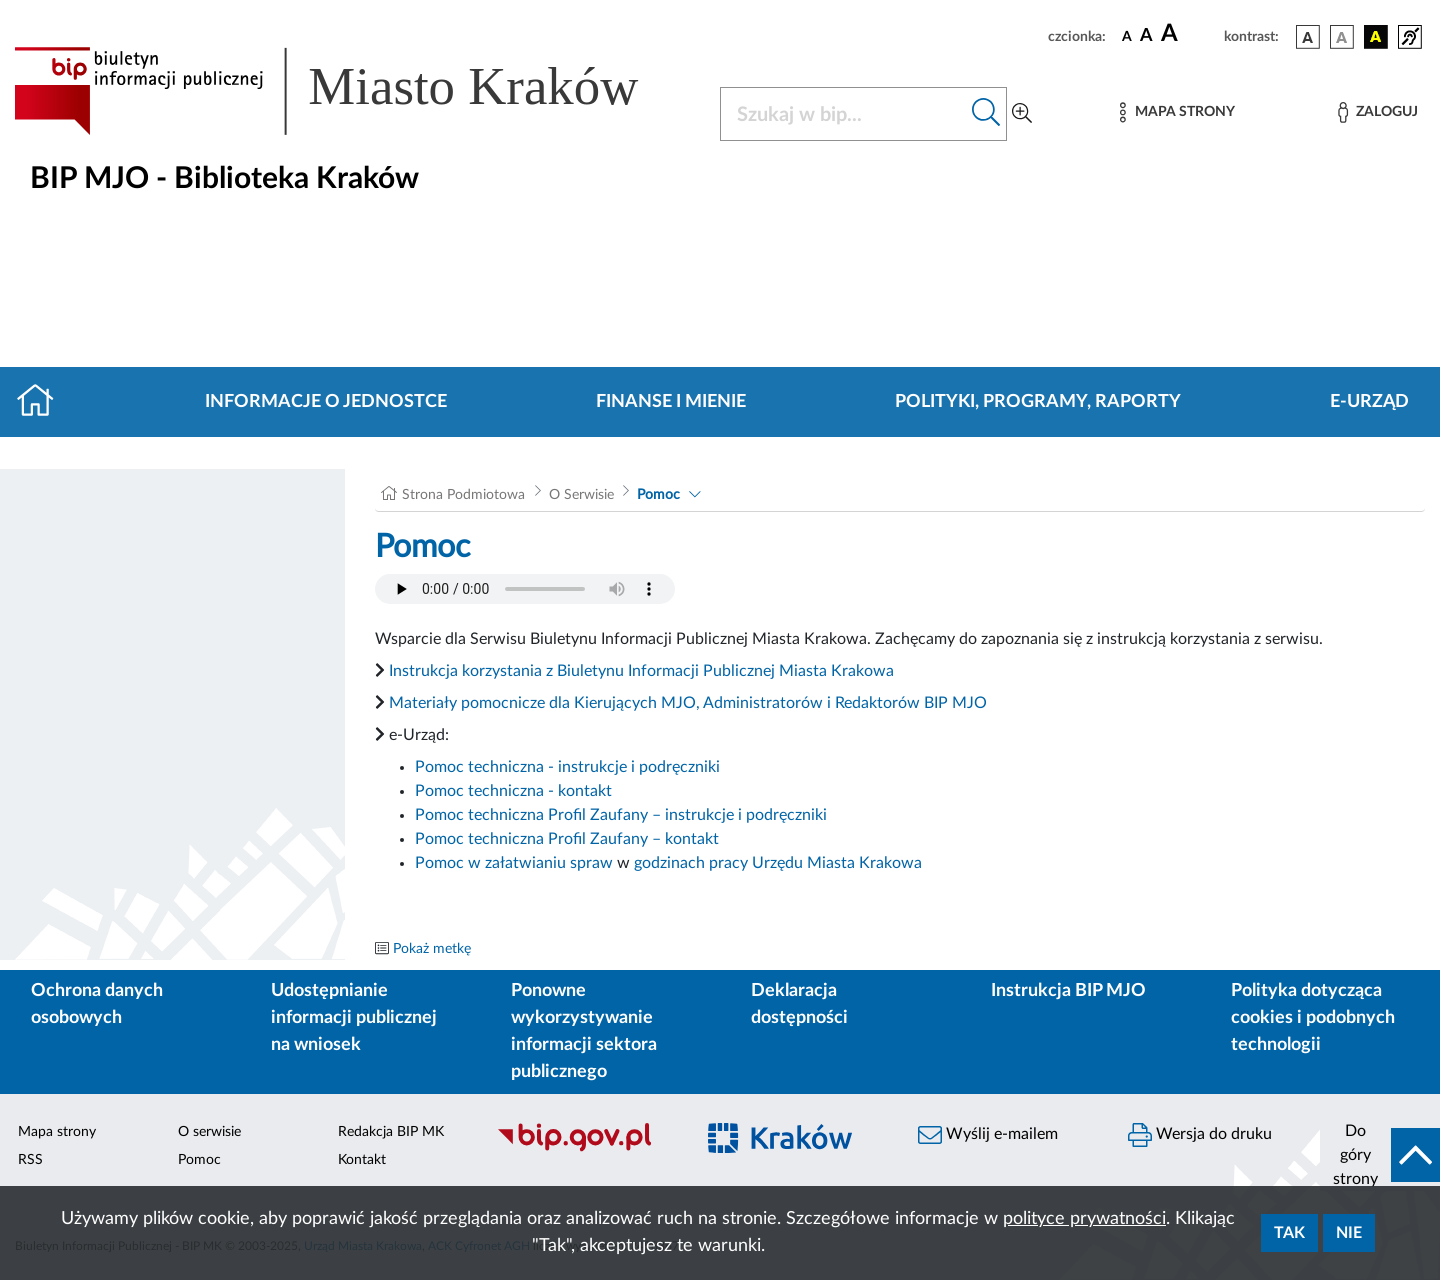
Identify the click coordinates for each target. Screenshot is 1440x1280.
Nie (1349, 1233)
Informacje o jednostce (326, 402)
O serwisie (209, 1132)
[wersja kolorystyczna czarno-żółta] (1376, 37)
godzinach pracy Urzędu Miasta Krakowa (778, 863)
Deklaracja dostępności (799, 1004)
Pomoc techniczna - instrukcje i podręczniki (567, 767)
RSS (30, 1160)
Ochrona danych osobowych (97, 1004)
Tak (1289, 1233)
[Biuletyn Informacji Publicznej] (585, 1149)
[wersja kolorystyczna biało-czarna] (1342, 37)
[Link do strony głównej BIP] (355, 91)
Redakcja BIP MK (391, 1132)
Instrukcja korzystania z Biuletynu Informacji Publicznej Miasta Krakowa (641, 671)
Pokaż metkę (432, 949)
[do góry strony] (1380, 1155)
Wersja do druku (1200, 1135)
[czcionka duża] (1189, 34)
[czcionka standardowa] (1127, 36)
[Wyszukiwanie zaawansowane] (1022, 114)
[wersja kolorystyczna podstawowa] (1308, 37)
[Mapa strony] (1177, 112)
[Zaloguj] (1378, 112)
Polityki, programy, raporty (1038, 402)
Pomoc (658, 495)
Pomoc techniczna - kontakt (513, 791)
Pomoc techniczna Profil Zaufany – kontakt (567, 839)
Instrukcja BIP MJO (1068, 991)
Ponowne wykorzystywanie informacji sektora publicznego (584, 1031)
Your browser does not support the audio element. (525, 589)
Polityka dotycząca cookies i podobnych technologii (1313, 1018)
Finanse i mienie (671, 402)
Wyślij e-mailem (988, 1135)
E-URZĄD (1369, 402)
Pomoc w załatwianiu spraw (514, 863)
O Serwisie (581, 495)
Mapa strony (57, 1132)
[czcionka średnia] (1146, 36)
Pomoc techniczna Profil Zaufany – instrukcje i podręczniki (621, 815)
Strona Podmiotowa (463, 495)
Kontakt (362, 1160)
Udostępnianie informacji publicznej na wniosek (354, 1018)
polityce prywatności (1084, 1219)
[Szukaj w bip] (986, 114)
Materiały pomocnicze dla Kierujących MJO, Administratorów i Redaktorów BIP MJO (688, 703)
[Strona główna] (43, 402)
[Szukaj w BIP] (843, 114)
